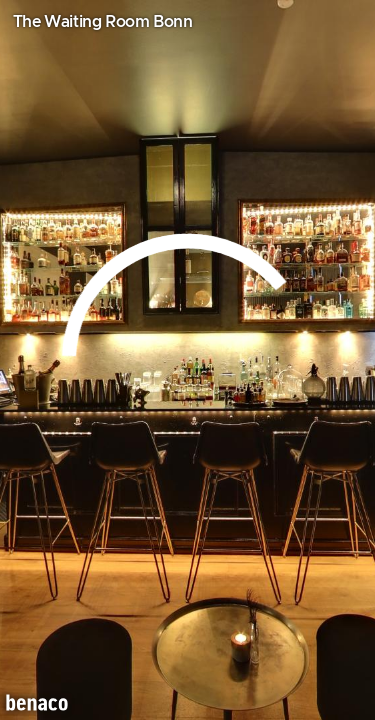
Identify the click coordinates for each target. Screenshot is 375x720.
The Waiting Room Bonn (103, 22)
